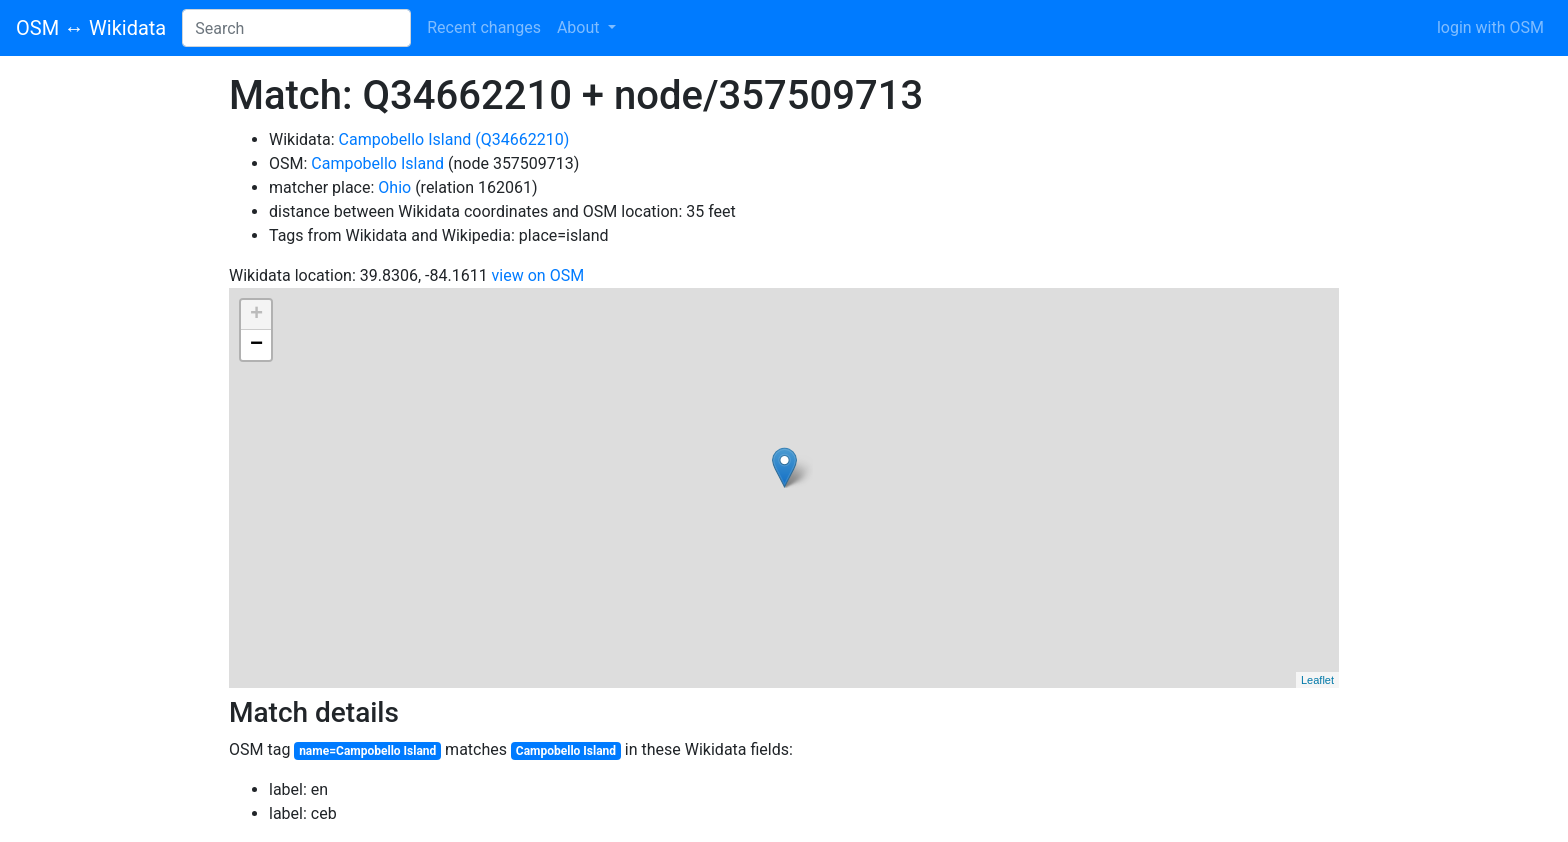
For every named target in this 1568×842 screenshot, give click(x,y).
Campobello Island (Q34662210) (454, 139)
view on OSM (538, 275)
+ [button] (256, 315)
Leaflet (1317, 680)
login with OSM (1490, 27)
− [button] (256, 345)
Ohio (394, 187)
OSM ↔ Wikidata (91, 28)
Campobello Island (377, 163)
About (580, 27)
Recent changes (484, 27)
